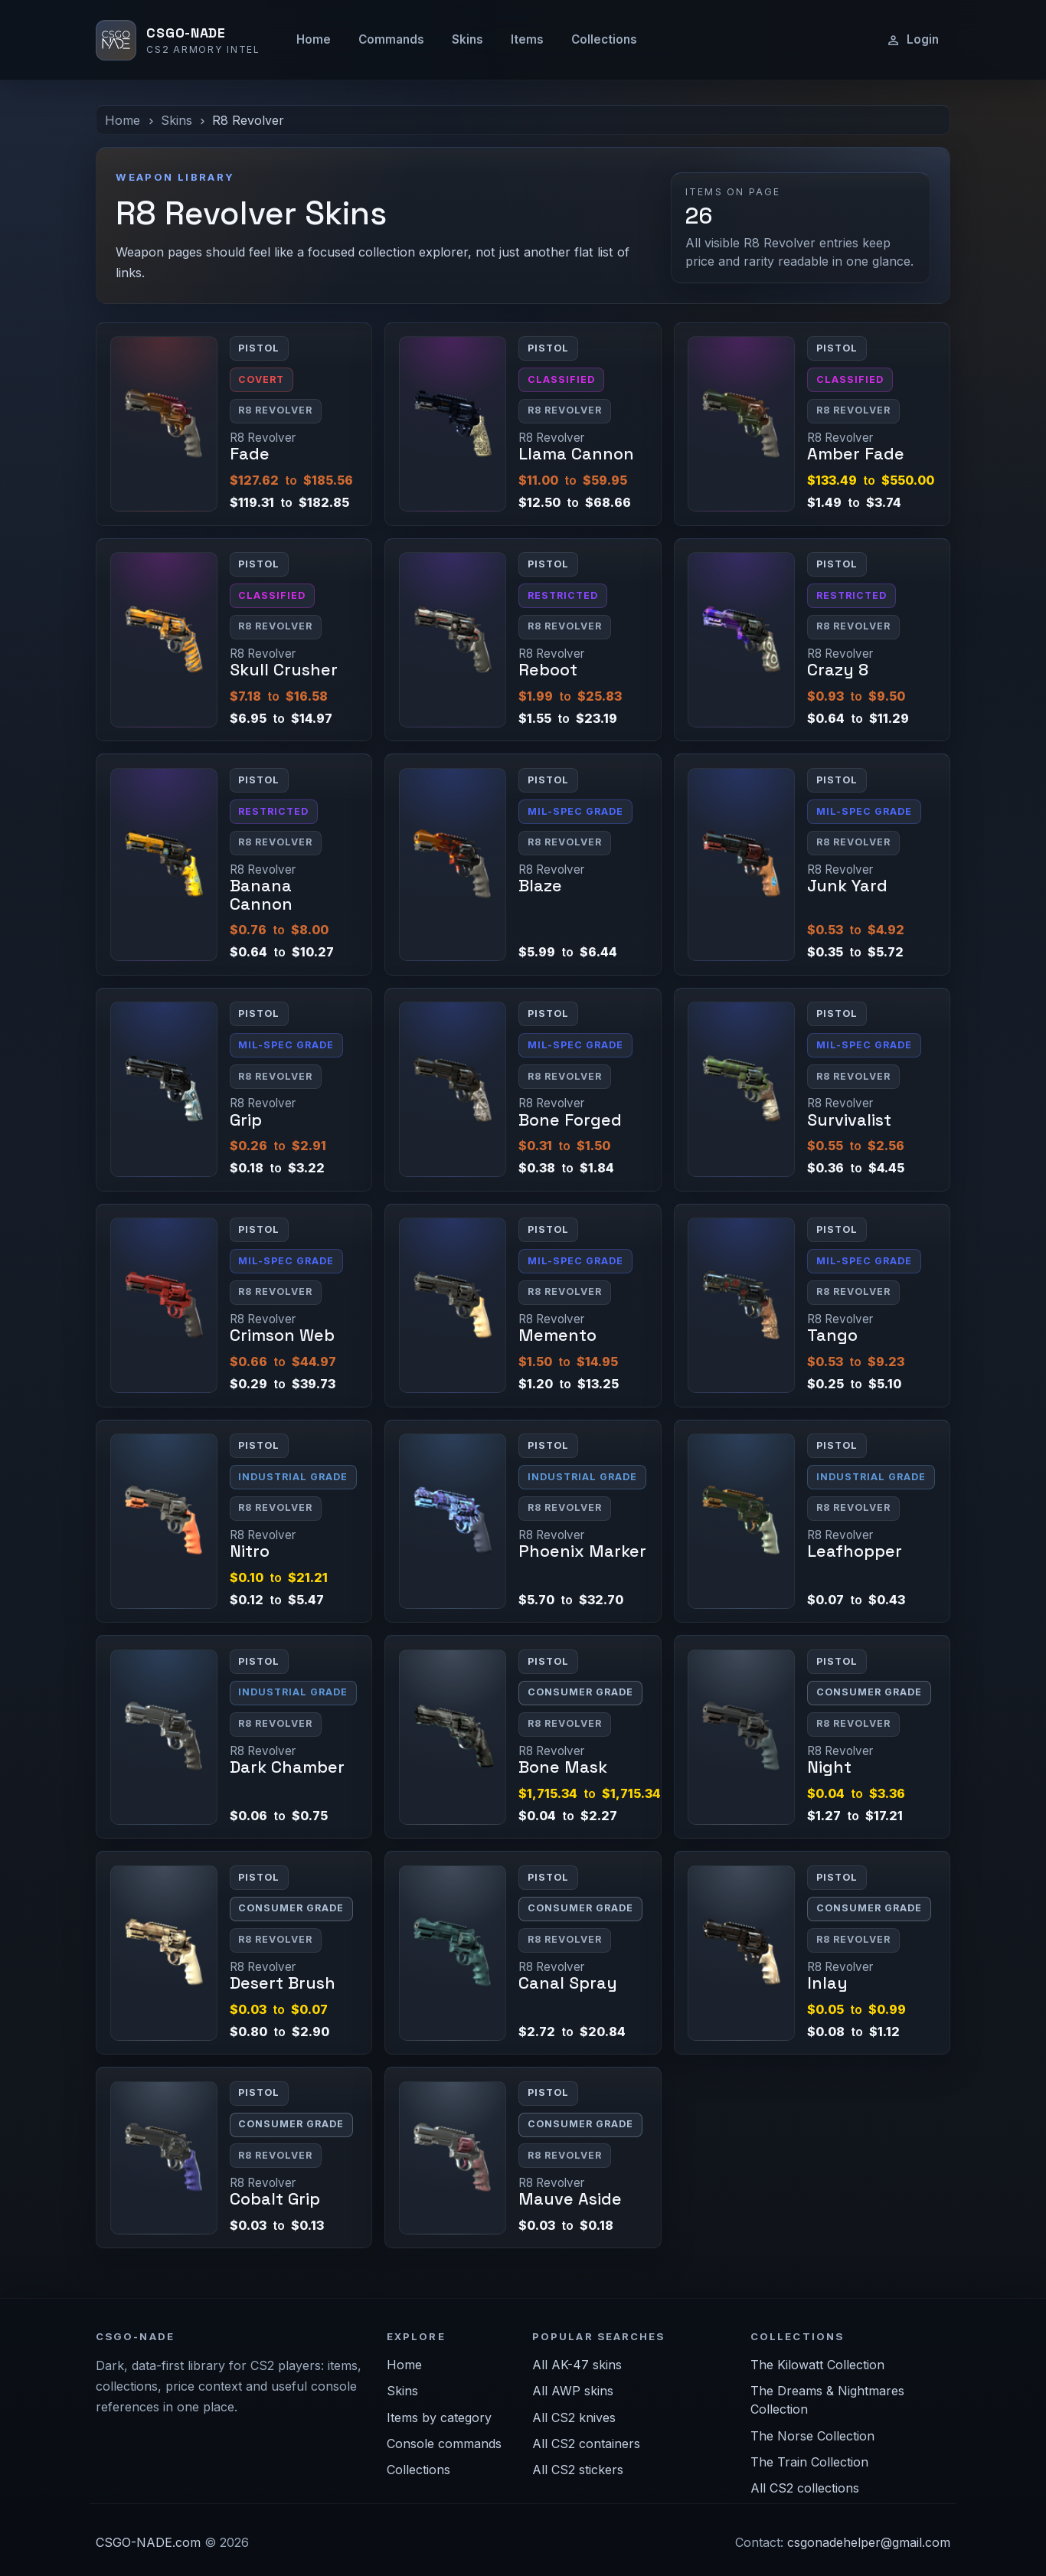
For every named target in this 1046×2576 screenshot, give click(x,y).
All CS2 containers (586, 2443)
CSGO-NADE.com (148, 2542)
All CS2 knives (574, 2417)
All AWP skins (572, 2390)
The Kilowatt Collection (817, 2364)
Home (313, 39)
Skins (467, 39)
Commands (391, 39)
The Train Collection (809, 2462)
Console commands (444, 2443)
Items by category (439, 2417)
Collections (604, 39)
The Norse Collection (812, 2436)
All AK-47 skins (577, 2364)
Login (912, 39)
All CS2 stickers (577, 2469)
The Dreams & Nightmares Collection (827, 2400)
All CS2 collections (804, 2488)
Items (527, 39)
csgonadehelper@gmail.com (868, 2542)
